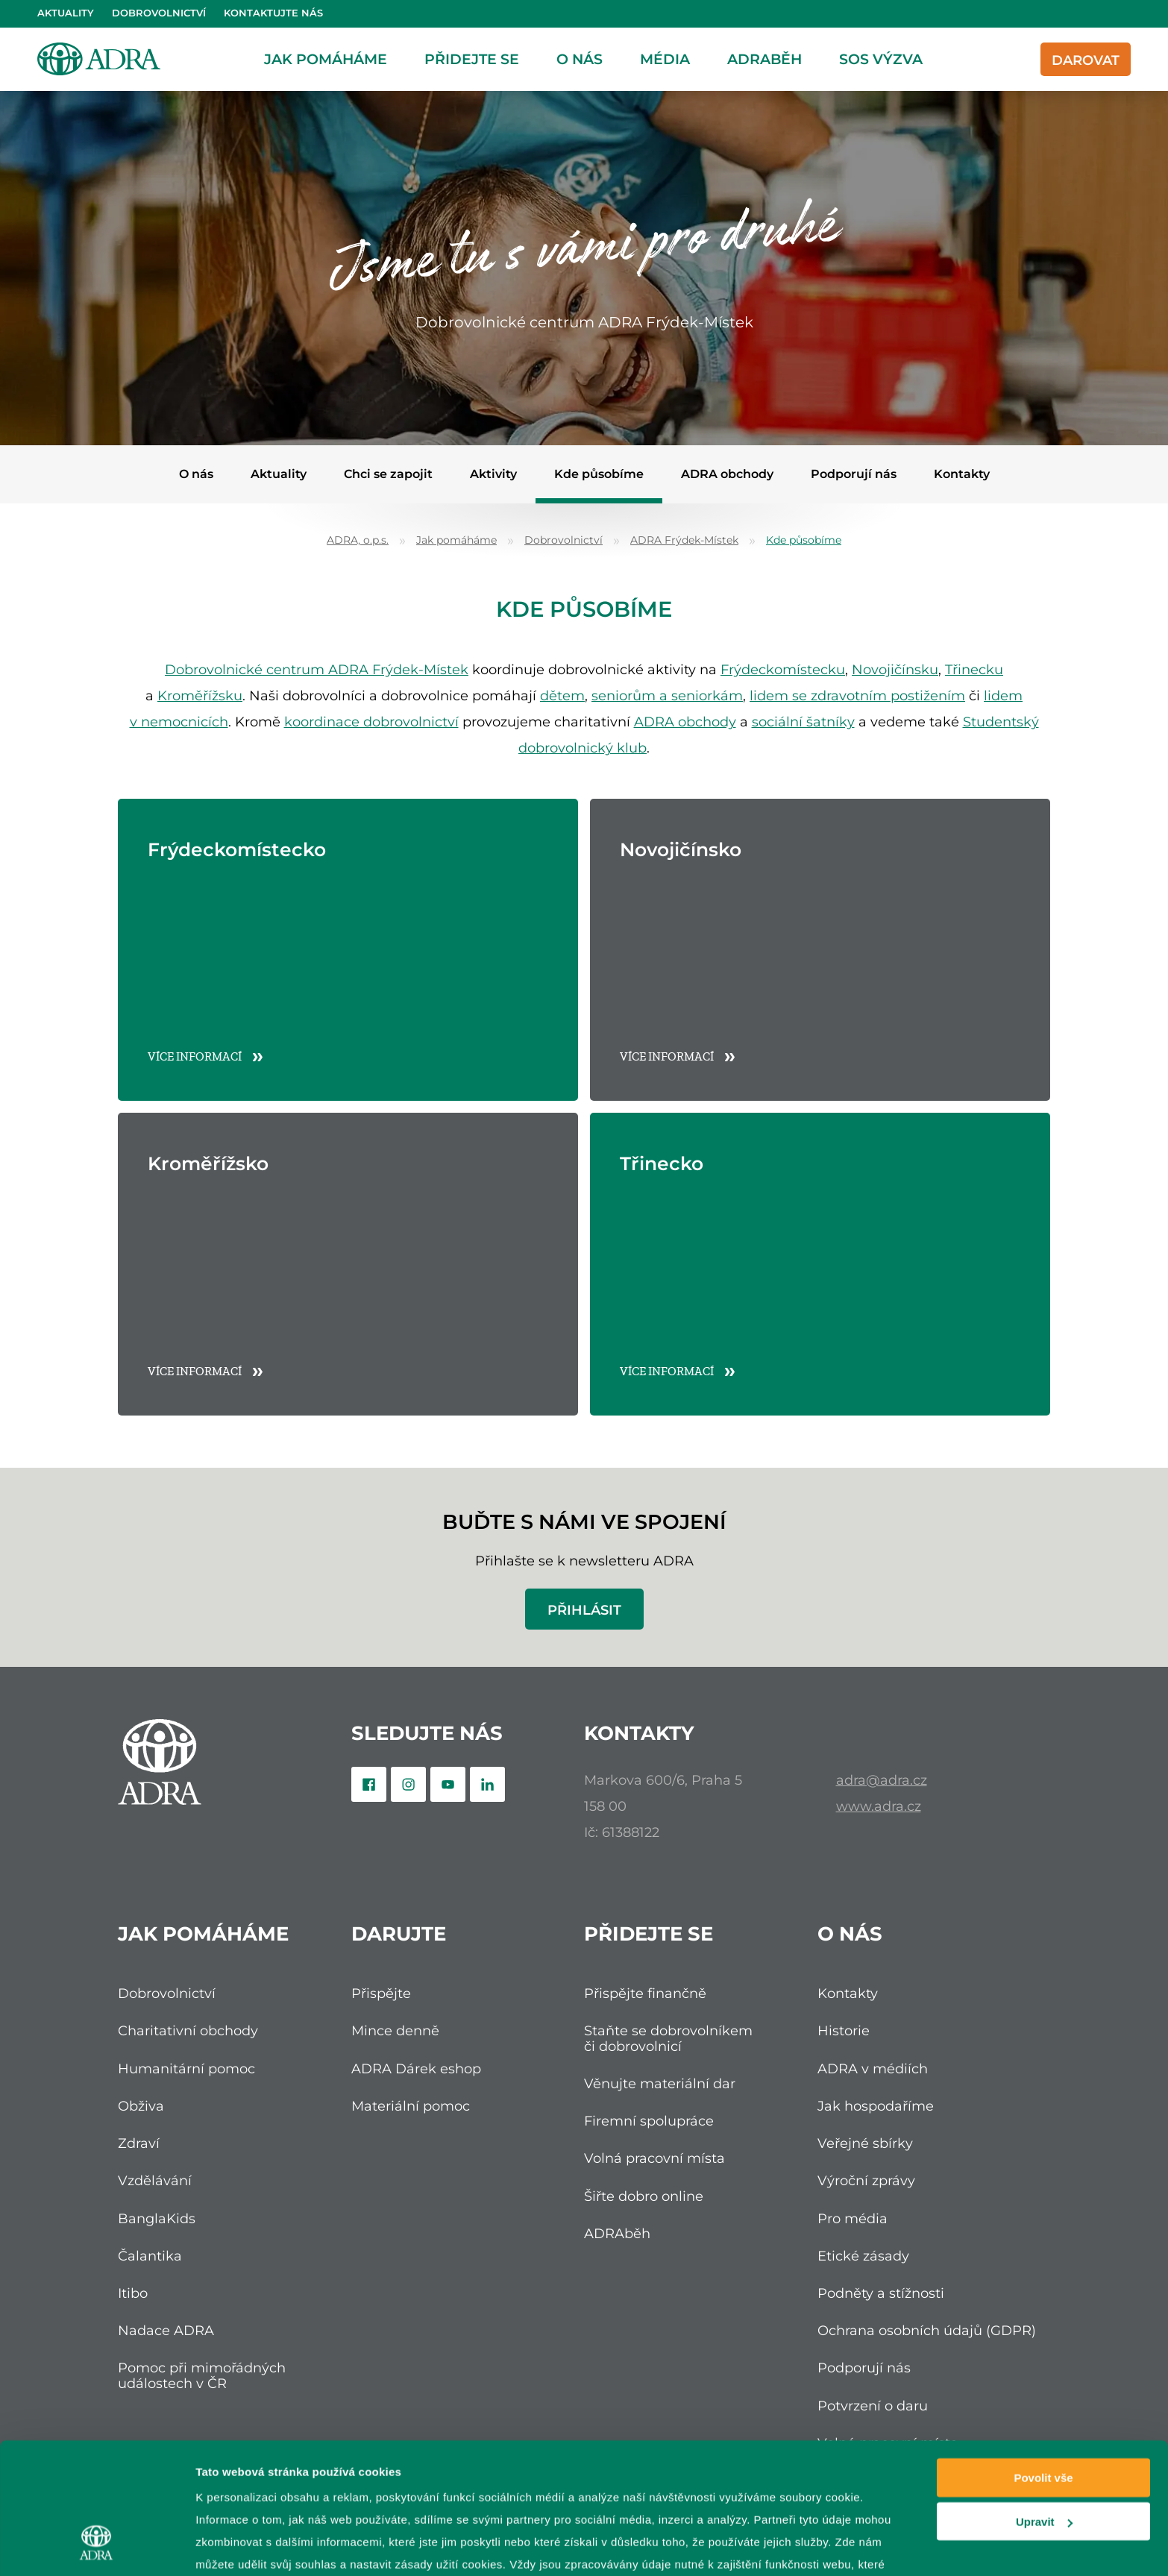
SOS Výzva (881, 59)
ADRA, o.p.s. (358, 540)
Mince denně (395, 2030)
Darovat (1086, 60)
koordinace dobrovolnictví (371, 721)
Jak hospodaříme (875, 2106)
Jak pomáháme (325, 59)
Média (665, 59)
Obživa (141, 2106)
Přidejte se (471, 59)
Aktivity (493, 474)
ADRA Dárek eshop (416, 2068)
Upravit (1044, 2408)
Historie (843, 2030)
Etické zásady (863, 2256)
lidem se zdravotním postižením (857, 695)
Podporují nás (854, 474)
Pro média (852, 2218)
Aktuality (65, 13)
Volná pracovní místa (654, 2158)
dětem (562, 695)
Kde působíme (599, 474)
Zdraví (139, 2143)
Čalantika (150, 2256)
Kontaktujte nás (273, 13)
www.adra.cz (878, 1806)
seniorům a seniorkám (667, 695)
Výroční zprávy (866, 2180)
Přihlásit (584, 1610)
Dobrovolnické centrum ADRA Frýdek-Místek (316, 669)
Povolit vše (1043, 2364)
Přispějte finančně (645, 1993)
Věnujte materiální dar (659, 2083)
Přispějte (381, 1993)
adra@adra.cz (881, 1780)
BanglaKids (156, 2218)
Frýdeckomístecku (782, 669)
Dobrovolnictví (159, 13)
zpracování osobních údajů (450, 2473)
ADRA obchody (727, 474)
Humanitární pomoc (186, 2068)
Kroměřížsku (199, 695)
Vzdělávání (155, 2180)
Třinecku (974, 669)
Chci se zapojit (388, 474)
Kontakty (962, 474)
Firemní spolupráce (649, 2121)
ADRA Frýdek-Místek (684, 540)
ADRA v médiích (872, 2068)
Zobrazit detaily (237, 2546)
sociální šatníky (803, 721)
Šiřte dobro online (643, 2196)
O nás (579, 59)
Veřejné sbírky (865, 2143)
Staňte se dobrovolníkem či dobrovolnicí (668, 2038)
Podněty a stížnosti (880, 2293)
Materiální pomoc (410, 2106)
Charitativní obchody (188, 2030)
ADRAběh (764, 59)
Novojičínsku (895, 669)
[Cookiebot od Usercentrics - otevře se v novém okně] (96, 2547)
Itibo (133, 2293)
